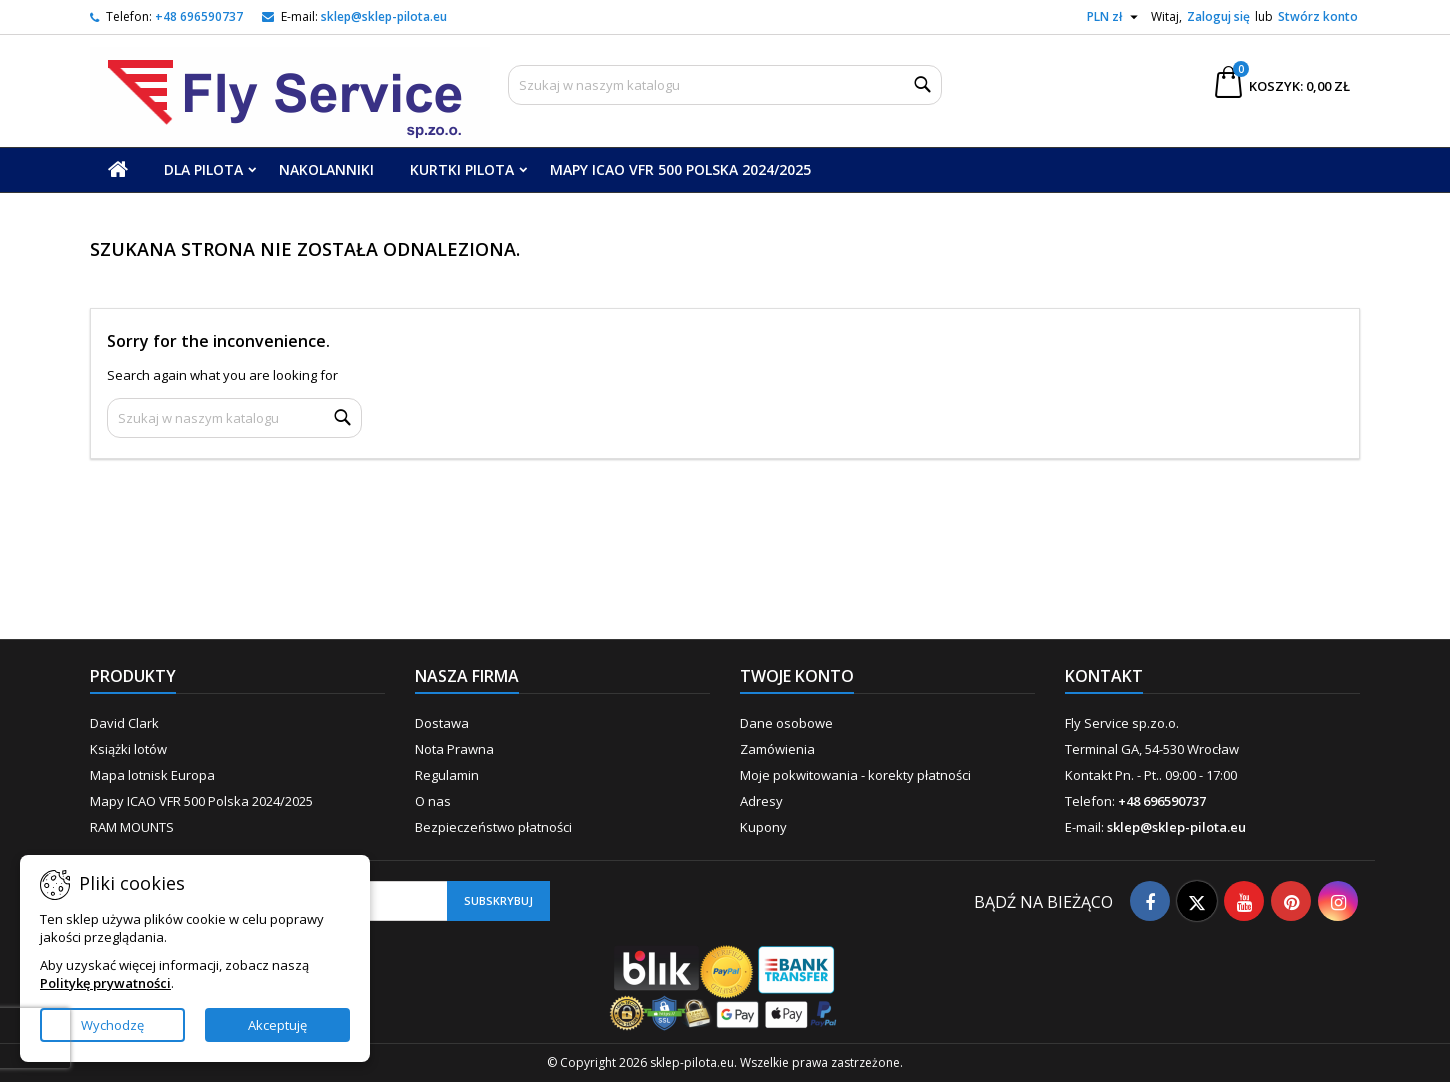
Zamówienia (777, 749)
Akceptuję (277, 1025)
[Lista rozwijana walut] (1115, 17)
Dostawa (442, 723)
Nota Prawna (454, 749)
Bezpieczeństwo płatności (493, 827)
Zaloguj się (1218, 16)
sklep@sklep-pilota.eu (384, 16)
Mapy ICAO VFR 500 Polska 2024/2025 (680, 169)
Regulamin (447, 775)
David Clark (124, 723)
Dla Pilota (203, 169)
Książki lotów (128, 749)
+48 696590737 (199, 16)
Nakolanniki (326, 169)
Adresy (761, 801)
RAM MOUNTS (132, 827)
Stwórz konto (1318, 16)
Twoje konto (797, 676)
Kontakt (1104, 676)
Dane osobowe (786, 723)
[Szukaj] (724, 85)
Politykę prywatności (105, 983)
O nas (433, 801)
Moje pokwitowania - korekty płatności (855, 775)
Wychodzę (112, 1025)
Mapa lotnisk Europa (152, 775)
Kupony (763, 827)
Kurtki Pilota (462, 169)
